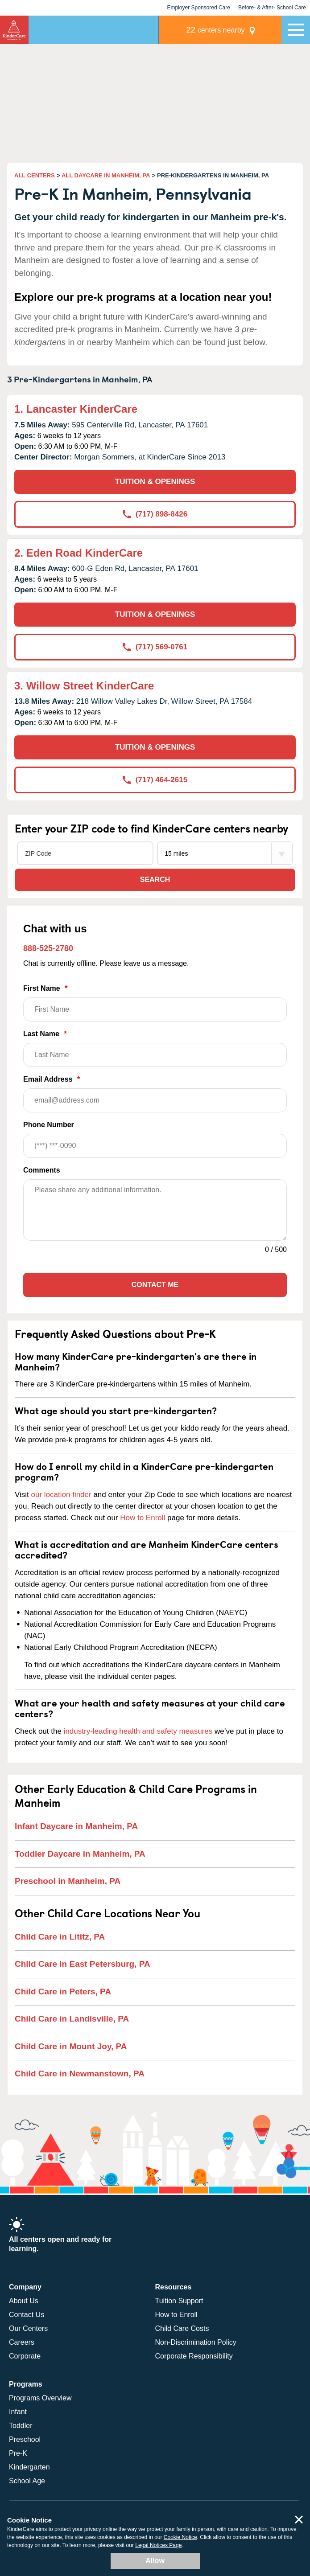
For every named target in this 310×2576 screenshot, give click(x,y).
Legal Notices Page (158, 2545)
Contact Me (155, 1284)
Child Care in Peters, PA (63, 1991)
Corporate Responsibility (194, 2356)
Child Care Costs (182, 2328)
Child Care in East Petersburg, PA (82, 1964)
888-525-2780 (48, 948)
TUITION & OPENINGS (155, 481)
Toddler (20, 2425)
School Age (27, 2481)
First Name (155, 1002)
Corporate (25, 2356)
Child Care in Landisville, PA (72, 2018)
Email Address (155, 1093)
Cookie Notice (180, 2537)
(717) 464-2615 (155, 779)
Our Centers (28, 2328)
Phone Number (155, 1139)
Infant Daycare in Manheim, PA (76, 1826)
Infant (18, 2412)
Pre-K (18, 2453)
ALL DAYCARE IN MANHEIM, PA (106, 175)
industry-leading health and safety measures (138, 1731)
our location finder (61, 1494)
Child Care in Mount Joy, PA (71, 2046)
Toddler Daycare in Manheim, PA (80, 1853)
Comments (41, 1170)
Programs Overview (40, 2398)
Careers (21, 2342)
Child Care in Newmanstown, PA (80, 2073)
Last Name (155, 1048)
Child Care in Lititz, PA (60, 1936)
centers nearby (219, 29)
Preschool (25, 2439)
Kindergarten (29, 2467)
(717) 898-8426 (155, 514)
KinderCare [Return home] (14, 30)
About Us (23, 2301)
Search (155, 879)
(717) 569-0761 (155, 647)
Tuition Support (179, 2301)
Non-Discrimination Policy (195, 2342)
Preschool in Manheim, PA (67, 1881)
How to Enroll (142, 1518)
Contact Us (26, 2314)
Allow (155, 2560)
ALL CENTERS (34, 175)
